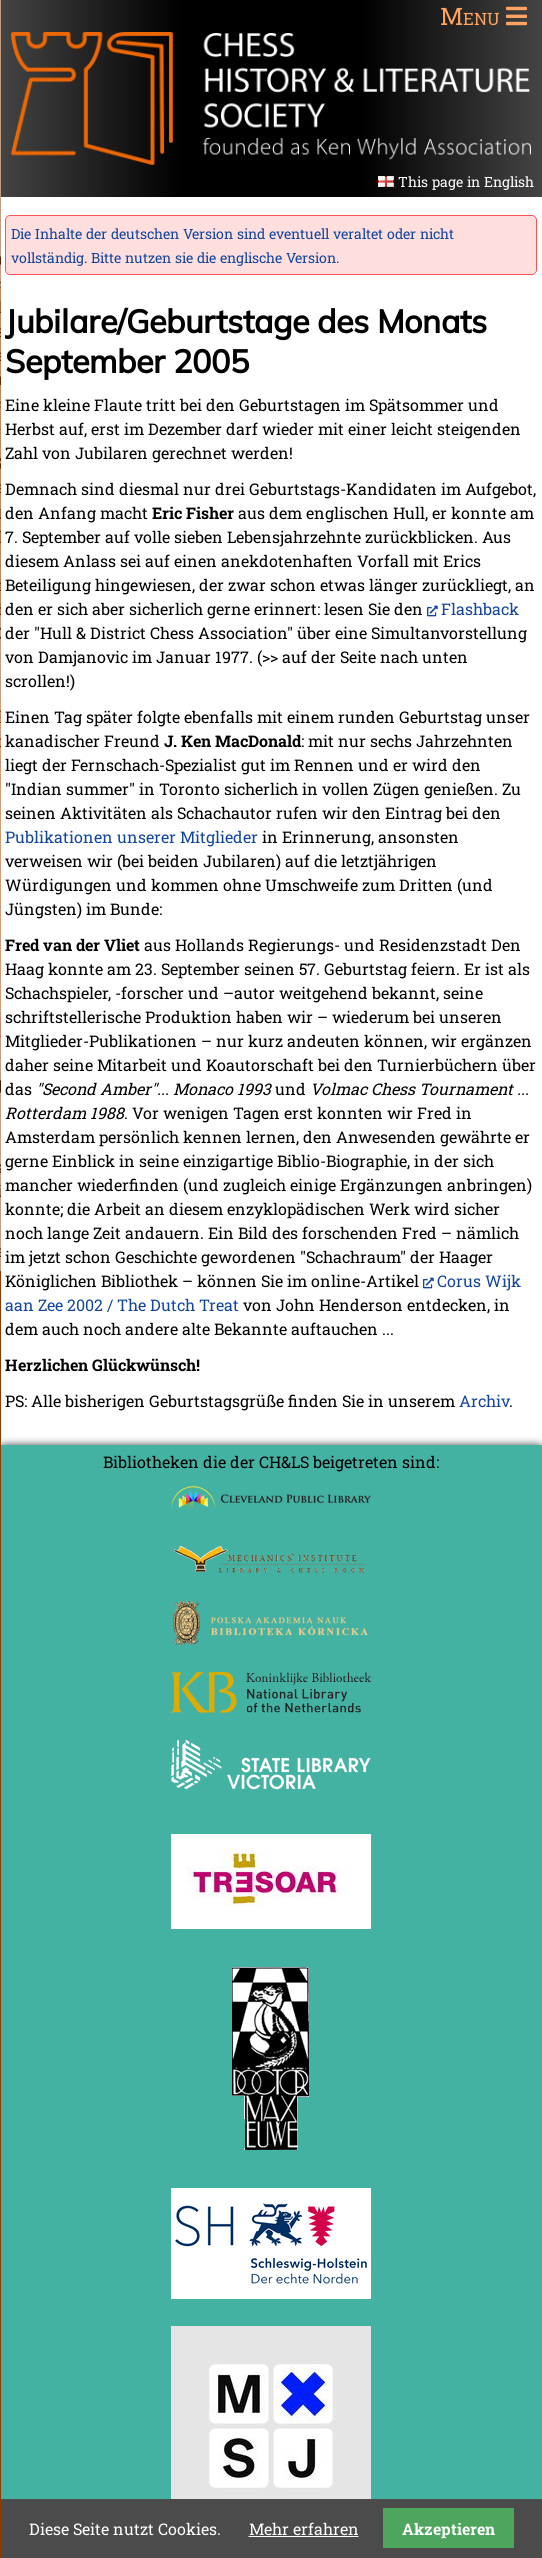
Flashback (480, 608)
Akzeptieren (448, 2528)
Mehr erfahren (304, 2528)
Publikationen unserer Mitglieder (131, 836)
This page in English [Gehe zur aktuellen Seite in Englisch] (466, 181)
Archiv (484, 1400)
